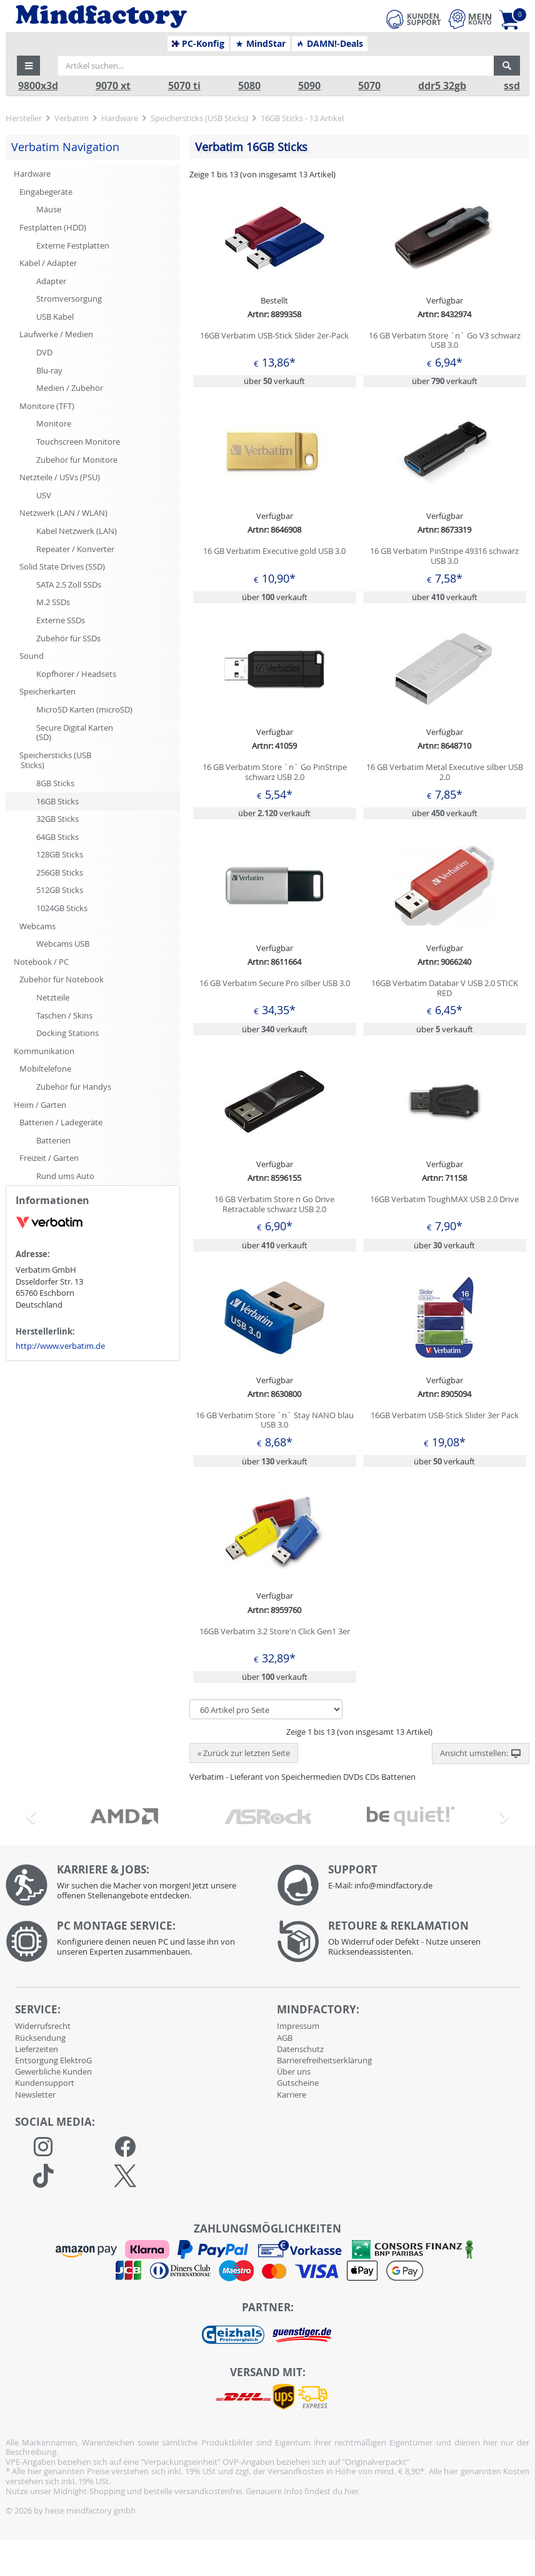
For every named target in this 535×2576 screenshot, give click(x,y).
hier (351, 2491)
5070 (369, 86)
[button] (29, 66)
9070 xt (113, 86)
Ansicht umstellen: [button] (480, 1753)
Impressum (298, 2025)
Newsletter (35, 2094)
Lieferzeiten (36, 2049)
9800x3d (38, 86)
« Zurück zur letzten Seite (244, 1753)
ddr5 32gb (442, 86)
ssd (512, 86)
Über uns (294, 2071)
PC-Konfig (198, 43)
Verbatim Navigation (65, 146)
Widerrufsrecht (43, 2025)
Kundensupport (44, 2082)
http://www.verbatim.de (60, 1345)
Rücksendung (40, 2037)
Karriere (291, 2094)
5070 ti (184, 86)
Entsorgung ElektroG (53, 2060)
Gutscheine (298, 2082)
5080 (249, 86)
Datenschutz (300, 2049)
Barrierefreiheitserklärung (324, 2060)
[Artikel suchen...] (276, 66)
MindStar (260, 43)
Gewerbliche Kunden (53, 2071)
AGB (284, 2037)
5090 (309, 86)
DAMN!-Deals (329, 43)
